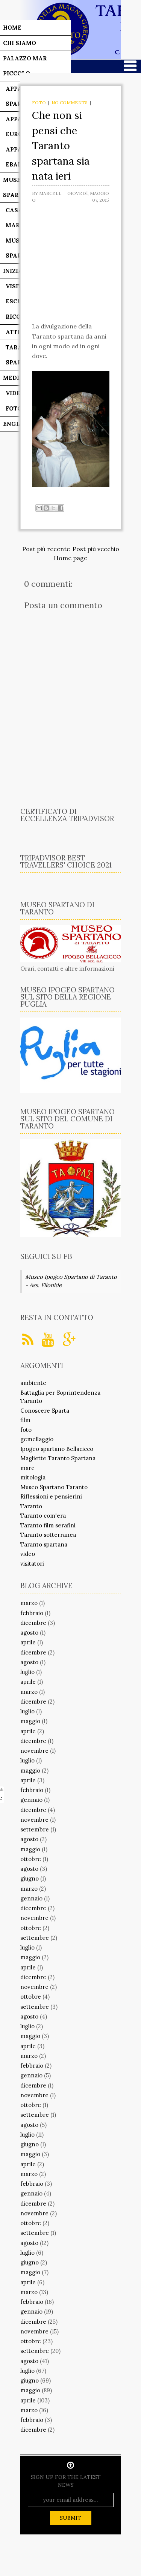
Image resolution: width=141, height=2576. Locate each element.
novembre (34, 1750)
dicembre (33, 1622)
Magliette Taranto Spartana (58, 1458)
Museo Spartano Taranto (54, 1487)
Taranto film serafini (48, 1525)
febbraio (31, 1613)
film (25, 1420)
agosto (29, 1632)
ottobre (30, 1859)
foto (39, 102)
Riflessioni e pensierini (51, 1496)
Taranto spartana (43, 1544)
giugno (29, 1878)
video (27, 1553)
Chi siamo (19, 42)
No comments (70, 102)
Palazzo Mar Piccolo (25, 66)
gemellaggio (36, 1439)
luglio (27, 1671)
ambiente (33, 1382)
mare (27, 1468)
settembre (34, 1829)
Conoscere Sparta (44, 1410)
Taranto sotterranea (48, 1534)
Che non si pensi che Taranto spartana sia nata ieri (60, 145)
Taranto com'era (43, 1515)
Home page (70, 558)
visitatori (32, 1563)
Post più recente (46, 549)
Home (12, 27)
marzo (29, 1602)
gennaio (31, 1799)
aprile (28, 1642)
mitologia (32, 1477)
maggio (30, 1721)
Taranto (31, 1506)
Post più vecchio (96, 549)
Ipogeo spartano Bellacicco (56, 1448)
